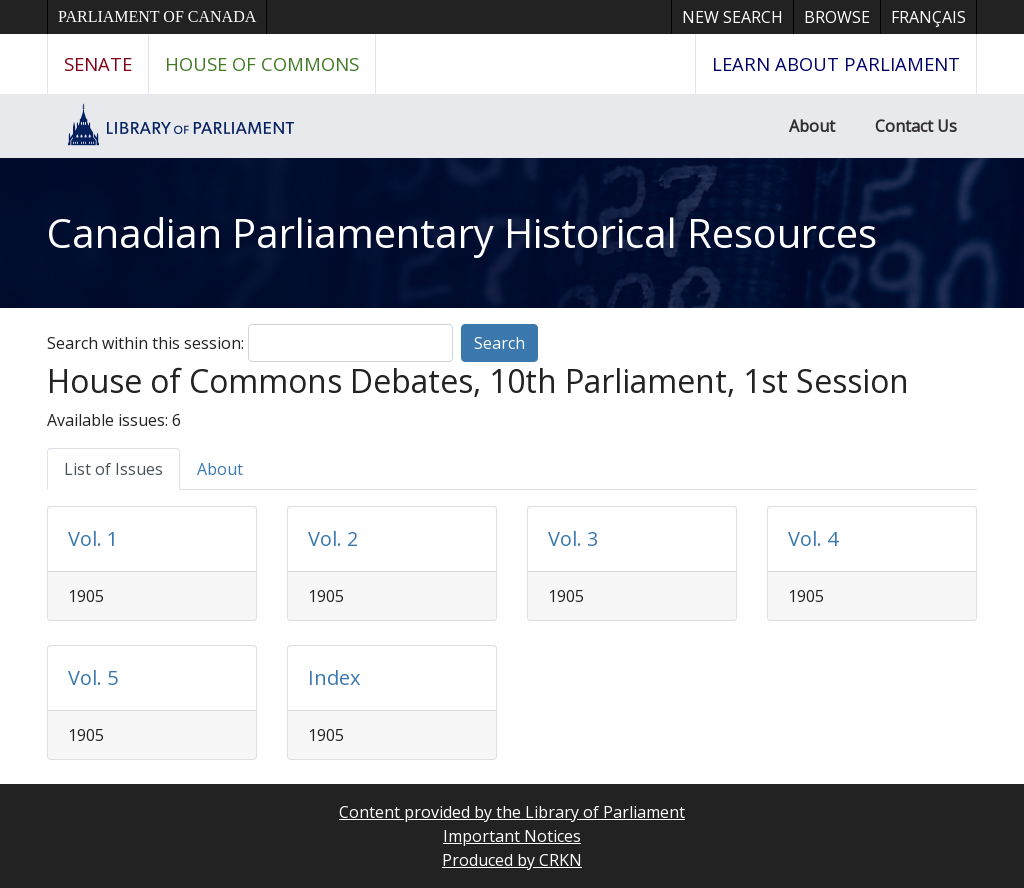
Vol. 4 (813, 538)
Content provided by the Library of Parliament (512, 812)
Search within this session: (145, 343)
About (812, 126)
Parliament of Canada (157, 16)
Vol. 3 (573, 538)
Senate (98, 63)
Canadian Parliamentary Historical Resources (462, 232)
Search (499, 343)
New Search (732, 17)
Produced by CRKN (512, 860)
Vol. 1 (93, 538)
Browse (837, 17)
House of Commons (262, 63)
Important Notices (512, 836)
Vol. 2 (333, 538)
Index (334, 677)
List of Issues (113, 469)
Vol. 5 (93, 677)
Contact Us (916, 126)
